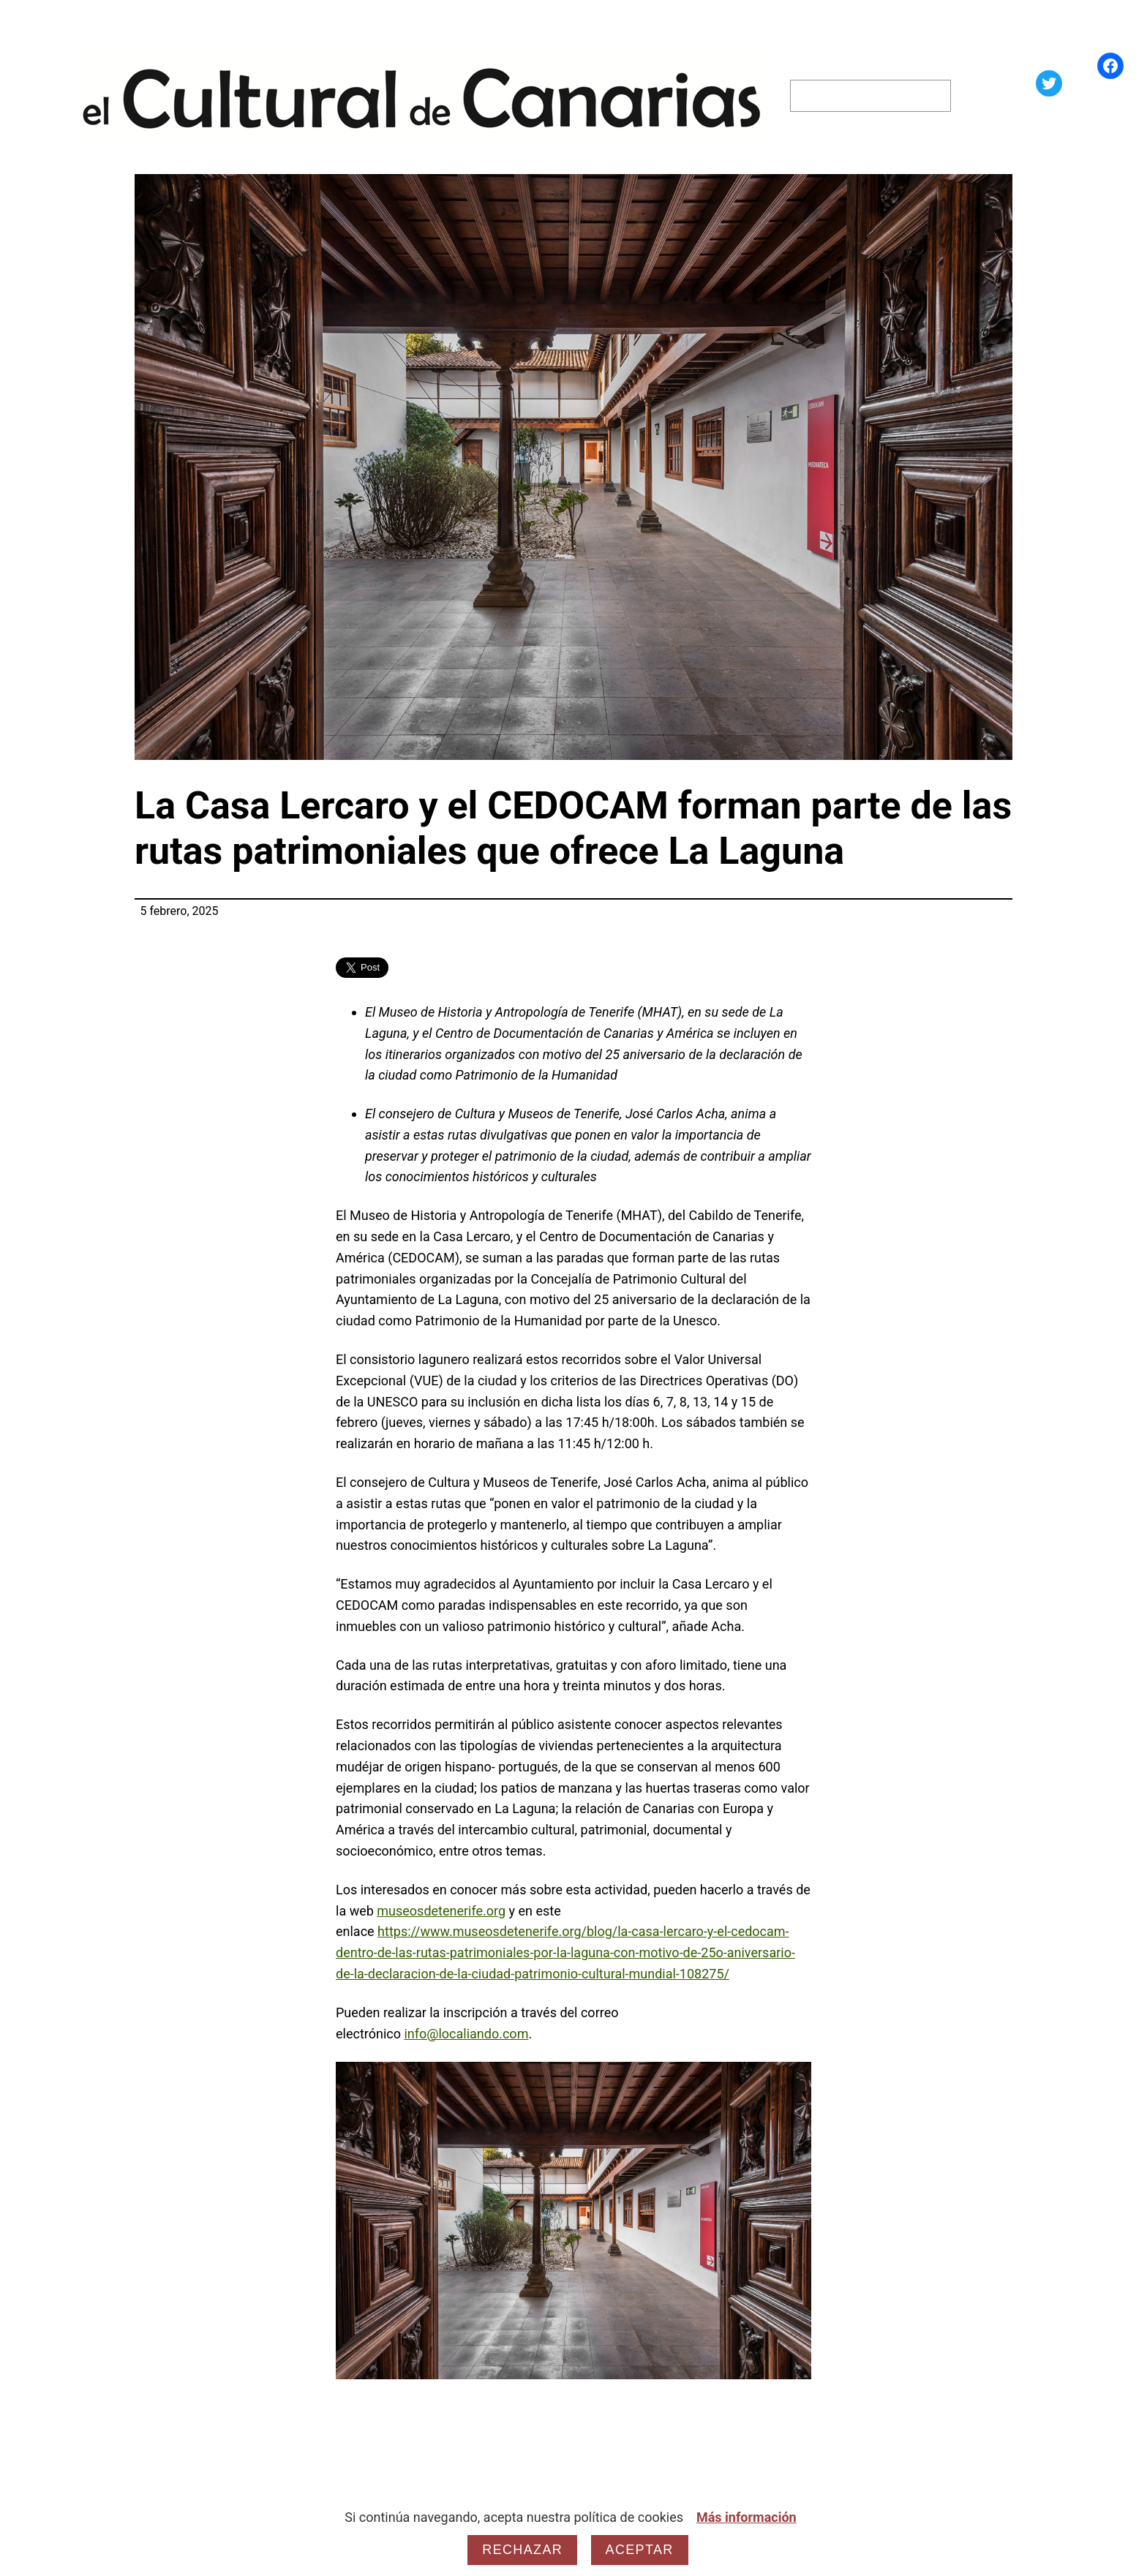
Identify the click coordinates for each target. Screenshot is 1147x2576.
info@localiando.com (466, 2033)
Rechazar (522, 2549)
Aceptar (640, 2549)
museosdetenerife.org (441, 1910)
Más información (746, 2517)
